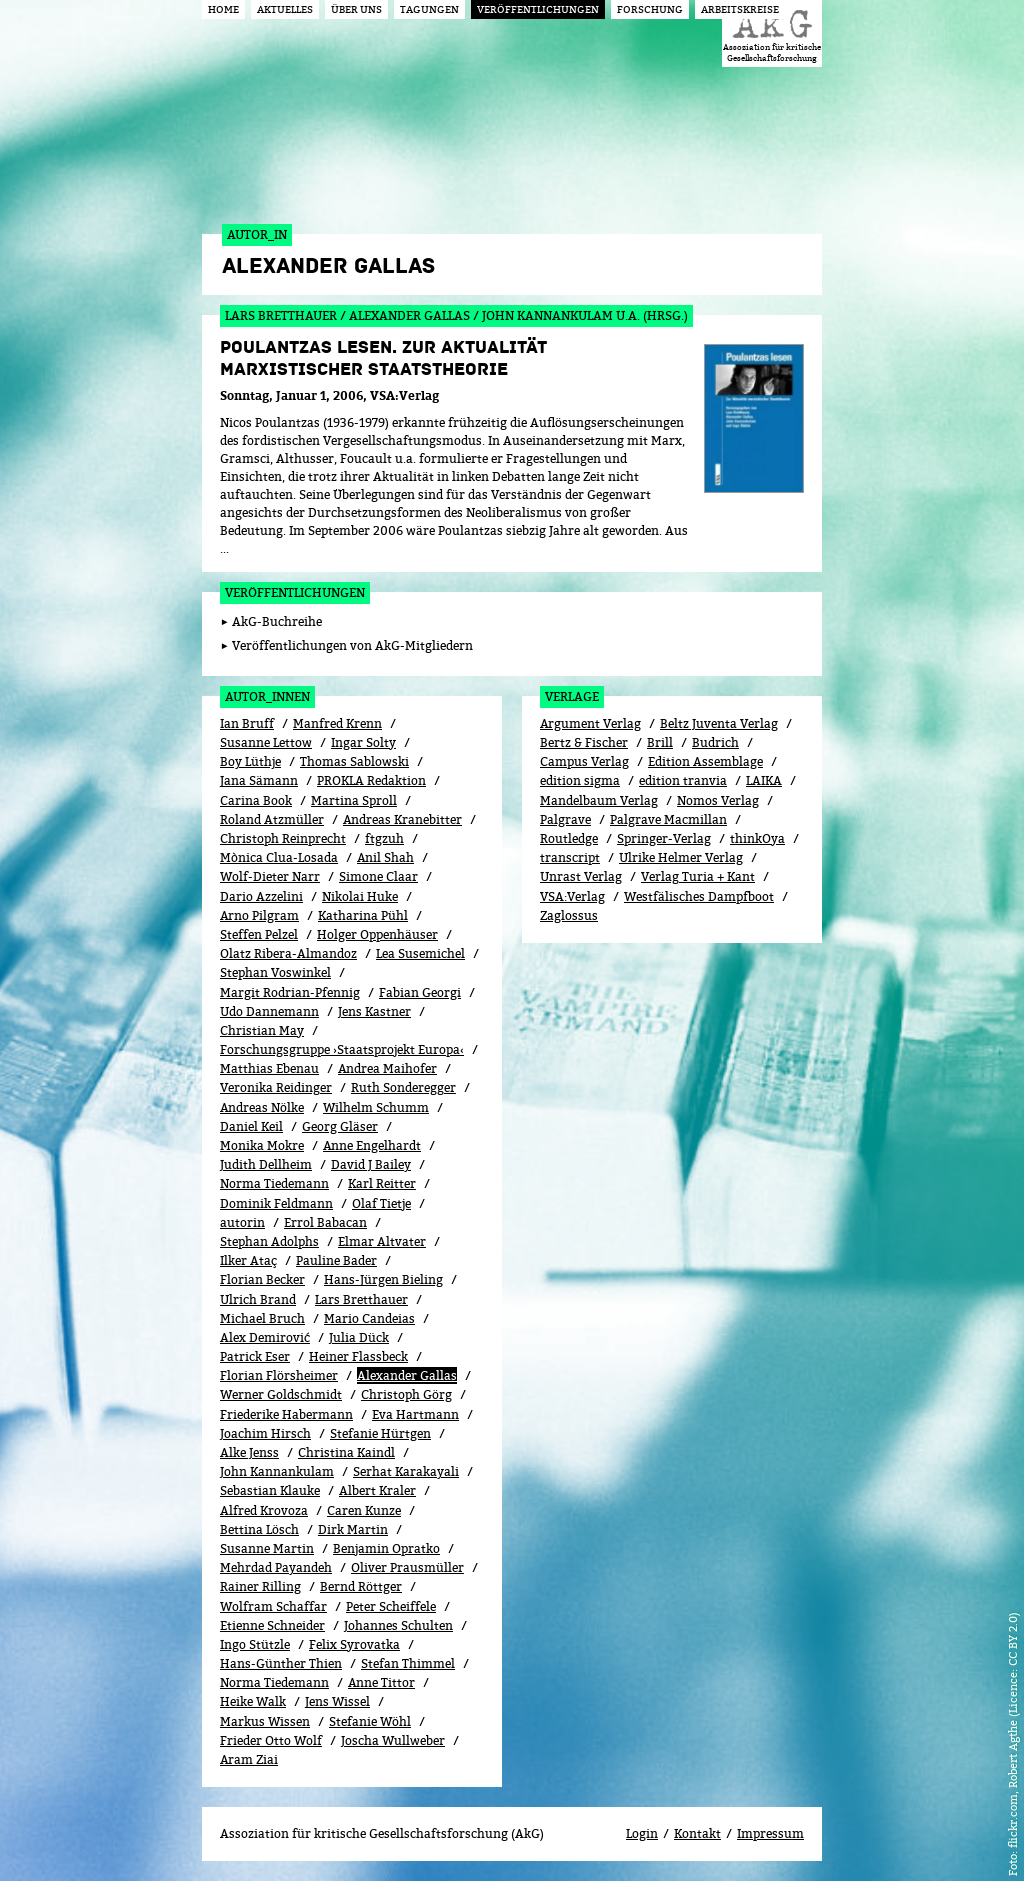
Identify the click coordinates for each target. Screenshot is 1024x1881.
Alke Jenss (249, 1452)
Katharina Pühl (363, 915)
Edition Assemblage (705, 761)
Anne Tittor (381, 1682)
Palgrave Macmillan (668, 819)
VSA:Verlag (572, 896)
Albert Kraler (377, 1490)
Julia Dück (359, 1337)
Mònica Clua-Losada (279, 857)
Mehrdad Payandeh (276, 1567)
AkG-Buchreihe (277, 621)
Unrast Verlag (581, 876)
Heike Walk (253, 1701)
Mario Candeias (369, 1318)
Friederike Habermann (286, 1414)
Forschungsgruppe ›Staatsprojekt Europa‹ (342, 1049)
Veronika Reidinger (276, 1087)
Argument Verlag (590, 723)
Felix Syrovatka (354, 1644)
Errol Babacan (325, 1222)
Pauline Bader (336, 1260)
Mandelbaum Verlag (599, 800)
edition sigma (580, 780)
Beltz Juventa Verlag (719, 723)
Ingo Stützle (255, 1644)
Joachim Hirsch (265, 1433)
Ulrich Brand (258, 1299)
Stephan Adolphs (269, 1241)
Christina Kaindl (346, 1452)
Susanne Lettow (266, 742)
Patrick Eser (255, 1356)
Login (642, 1833)
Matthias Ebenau (269, 1068)
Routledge (569, 838)
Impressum (770, 1833)
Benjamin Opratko (386, 1548)
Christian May (262, 1030)
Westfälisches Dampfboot (699, 896)
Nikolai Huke (360, 896)
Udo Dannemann (269, 1011)
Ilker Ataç (248, 1260)
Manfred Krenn (337, 723)
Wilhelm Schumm (376, 1107)
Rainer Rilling (260, 1586)
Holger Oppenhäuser (377, 934)
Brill (660, 742)
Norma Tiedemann (274, 1183)
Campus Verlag (584, 761)
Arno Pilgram (259, 915)
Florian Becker (262, 1279)
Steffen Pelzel (259, 934)
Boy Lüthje (250, 761)
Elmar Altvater (382, 1241)
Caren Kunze (364, 1510)
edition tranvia (683, 780)
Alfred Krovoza (264, 1510)
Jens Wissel (337, 1701)
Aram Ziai (249, 1759)
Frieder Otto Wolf (271, 1740)
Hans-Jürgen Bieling (383, 1279)
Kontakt (697, 1833)
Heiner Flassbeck (358, 1356)
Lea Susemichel (420, 953)
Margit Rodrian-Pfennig (290, 992)
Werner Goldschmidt (281, 1394)
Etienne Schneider (272, 1625)
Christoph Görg (406, 1394)
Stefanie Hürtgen (380, 1433)
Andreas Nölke (262, 1107)
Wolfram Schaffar (273, 1606)
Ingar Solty (363, 742)
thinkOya (757, 838)
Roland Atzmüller (272, 819)
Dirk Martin (353, 1529)
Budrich (715, 742)
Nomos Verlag (718, 800)
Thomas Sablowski (354, 761)
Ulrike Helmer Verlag (681, 857)
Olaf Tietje (381, 1203)
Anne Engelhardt (372, 1145)
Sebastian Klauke (270, 1490)
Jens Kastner (374, 1011)
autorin (242, 1222)
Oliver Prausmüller (407, 1567)
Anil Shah (385, 857)
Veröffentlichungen (295, 592)
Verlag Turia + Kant (698, 876)
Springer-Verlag (664, 838)
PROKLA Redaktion (371, 780)
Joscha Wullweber (393, 1740)
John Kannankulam (277, 1471)
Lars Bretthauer (361, 1299)
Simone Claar (378, 876)
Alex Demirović (265, 1337)
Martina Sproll (354, 800)
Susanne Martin (267, 1548)
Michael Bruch (262, 1318)
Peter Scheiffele (391, 1606)
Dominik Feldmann (276, 1203)
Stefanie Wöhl (370, 1721)
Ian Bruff (247, 723)
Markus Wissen (265, 1721)
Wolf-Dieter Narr (270, 876)
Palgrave (565, 819)
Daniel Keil (251, 1126)
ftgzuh (384, 838)
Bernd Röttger (361, 1586)
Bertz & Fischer (584, 742)
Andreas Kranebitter (402, 819)
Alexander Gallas (407, 1375)
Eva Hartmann (415, 1414)
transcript (570, 857)
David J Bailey (371, 1164)
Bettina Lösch (259, 1529)
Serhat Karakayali (406, 1471)
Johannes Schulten (398, 1625)
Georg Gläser (340, 1126)
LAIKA (764, 780)
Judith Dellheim (266, 1164)
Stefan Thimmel (408, 1663)
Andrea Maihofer (387, 1068)
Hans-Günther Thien (281, 1663)
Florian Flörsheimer (279, 1375)
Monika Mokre (262, 1145)
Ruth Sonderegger (403, 1087)
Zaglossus (569, 915)
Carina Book (256, 800)
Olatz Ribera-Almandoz (288, 953)
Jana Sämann (259, 780)
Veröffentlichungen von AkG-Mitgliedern (352, 645)
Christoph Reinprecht (283, 838)
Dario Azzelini (261, 896)
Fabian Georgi (420, 992)
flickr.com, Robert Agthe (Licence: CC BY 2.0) (1012, 1730)
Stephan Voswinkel (275, 972)
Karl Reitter (382, 1183)
